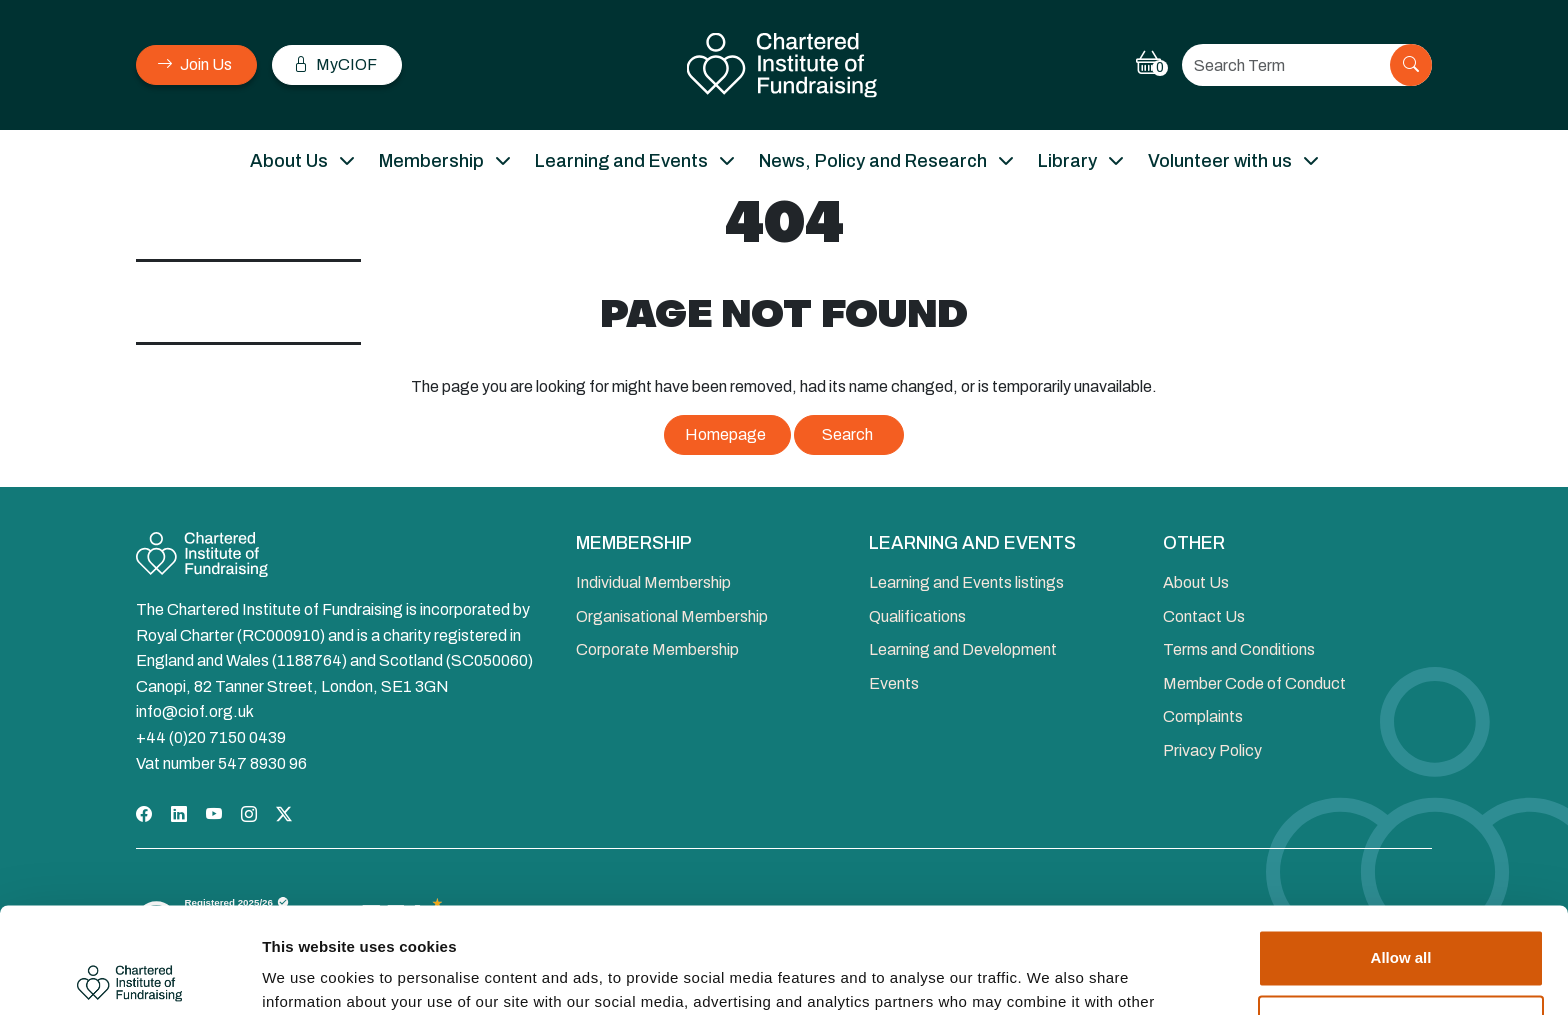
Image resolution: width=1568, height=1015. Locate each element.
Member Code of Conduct (1254, 683)
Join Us (194, 64)
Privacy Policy (1212, 750)
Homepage (725, 434)
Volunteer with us (1220, 161)
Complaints (1203, 716)
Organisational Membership (672, 616)
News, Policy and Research (873, 161)
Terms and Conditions (1239, 649)
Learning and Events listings (966, 582)
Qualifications (917, 616)
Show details (308, 975)
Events (894, 683)
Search (847, 434)
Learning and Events (621, 161)
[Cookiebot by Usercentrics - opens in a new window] (129, 976)
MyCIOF (335, 64)
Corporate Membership (657, 649)
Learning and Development (963, 649)
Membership (431, 161)
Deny (1401, 917)
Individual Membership (653, 582)
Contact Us (1204, 616)
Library (1067, 161)
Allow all (1401, 852)
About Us (289, 161)
